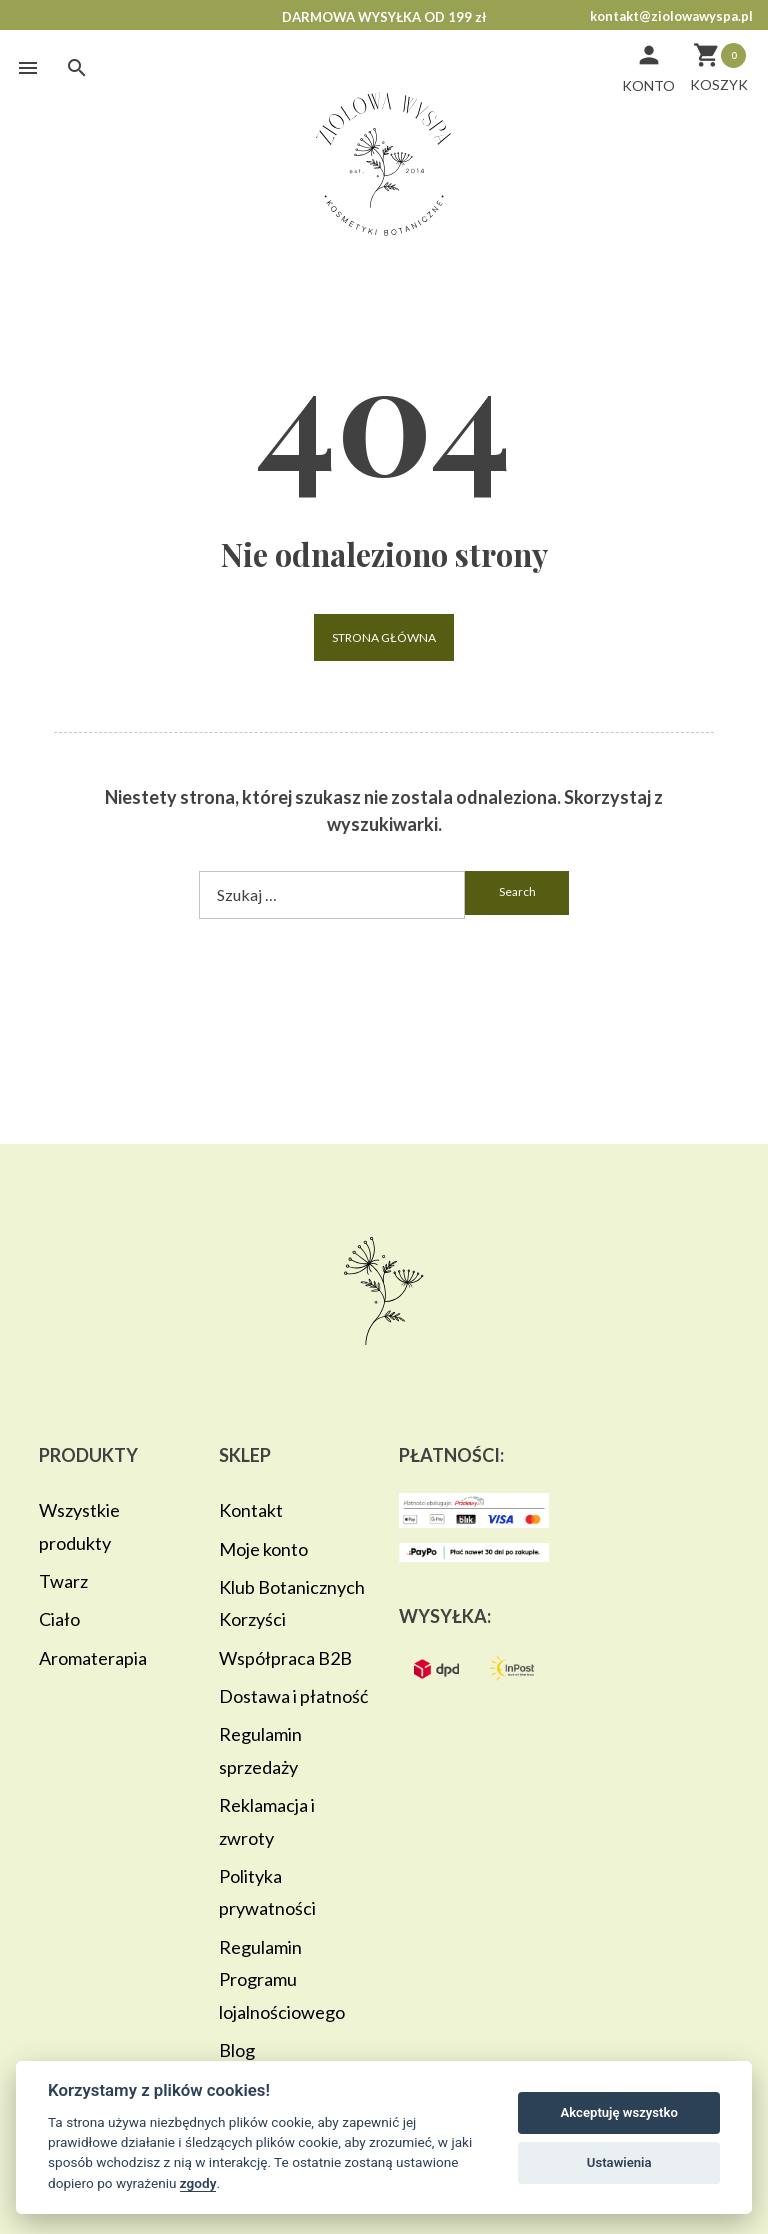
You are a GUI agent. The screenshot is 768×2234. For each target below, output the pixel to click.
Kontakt (251, 1510)
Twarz (63, 1581)
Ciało (59, 1619)
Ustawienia (619, 2162)
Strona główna (384, 637)
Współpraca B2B (285, 1658)
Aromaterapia (93, 1658)
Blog (237, 2050)
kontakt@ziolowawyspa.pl (671, 16)
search (517, 891)
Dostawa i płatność (293, 1696)
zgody (198, 2183)
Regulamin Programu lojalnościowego (282, 1979)
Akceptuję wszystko (619, 2112)
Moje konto (263, 1549)
